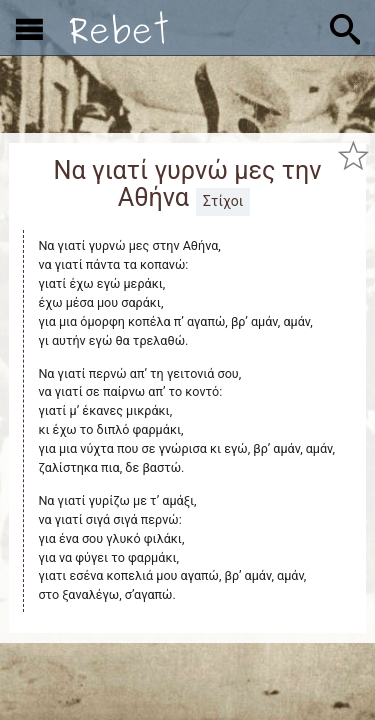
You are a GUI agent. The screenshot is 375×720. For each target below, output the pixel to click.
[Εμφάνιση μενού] (29, 28)
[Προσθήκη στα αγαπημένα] (353, 155)
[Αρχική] (119, 27)
